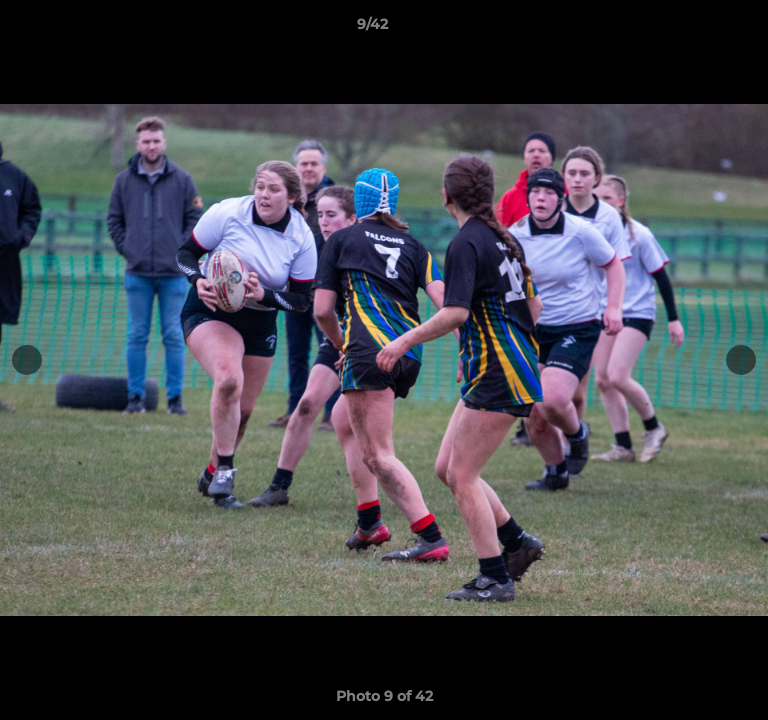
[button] (696, 29)
